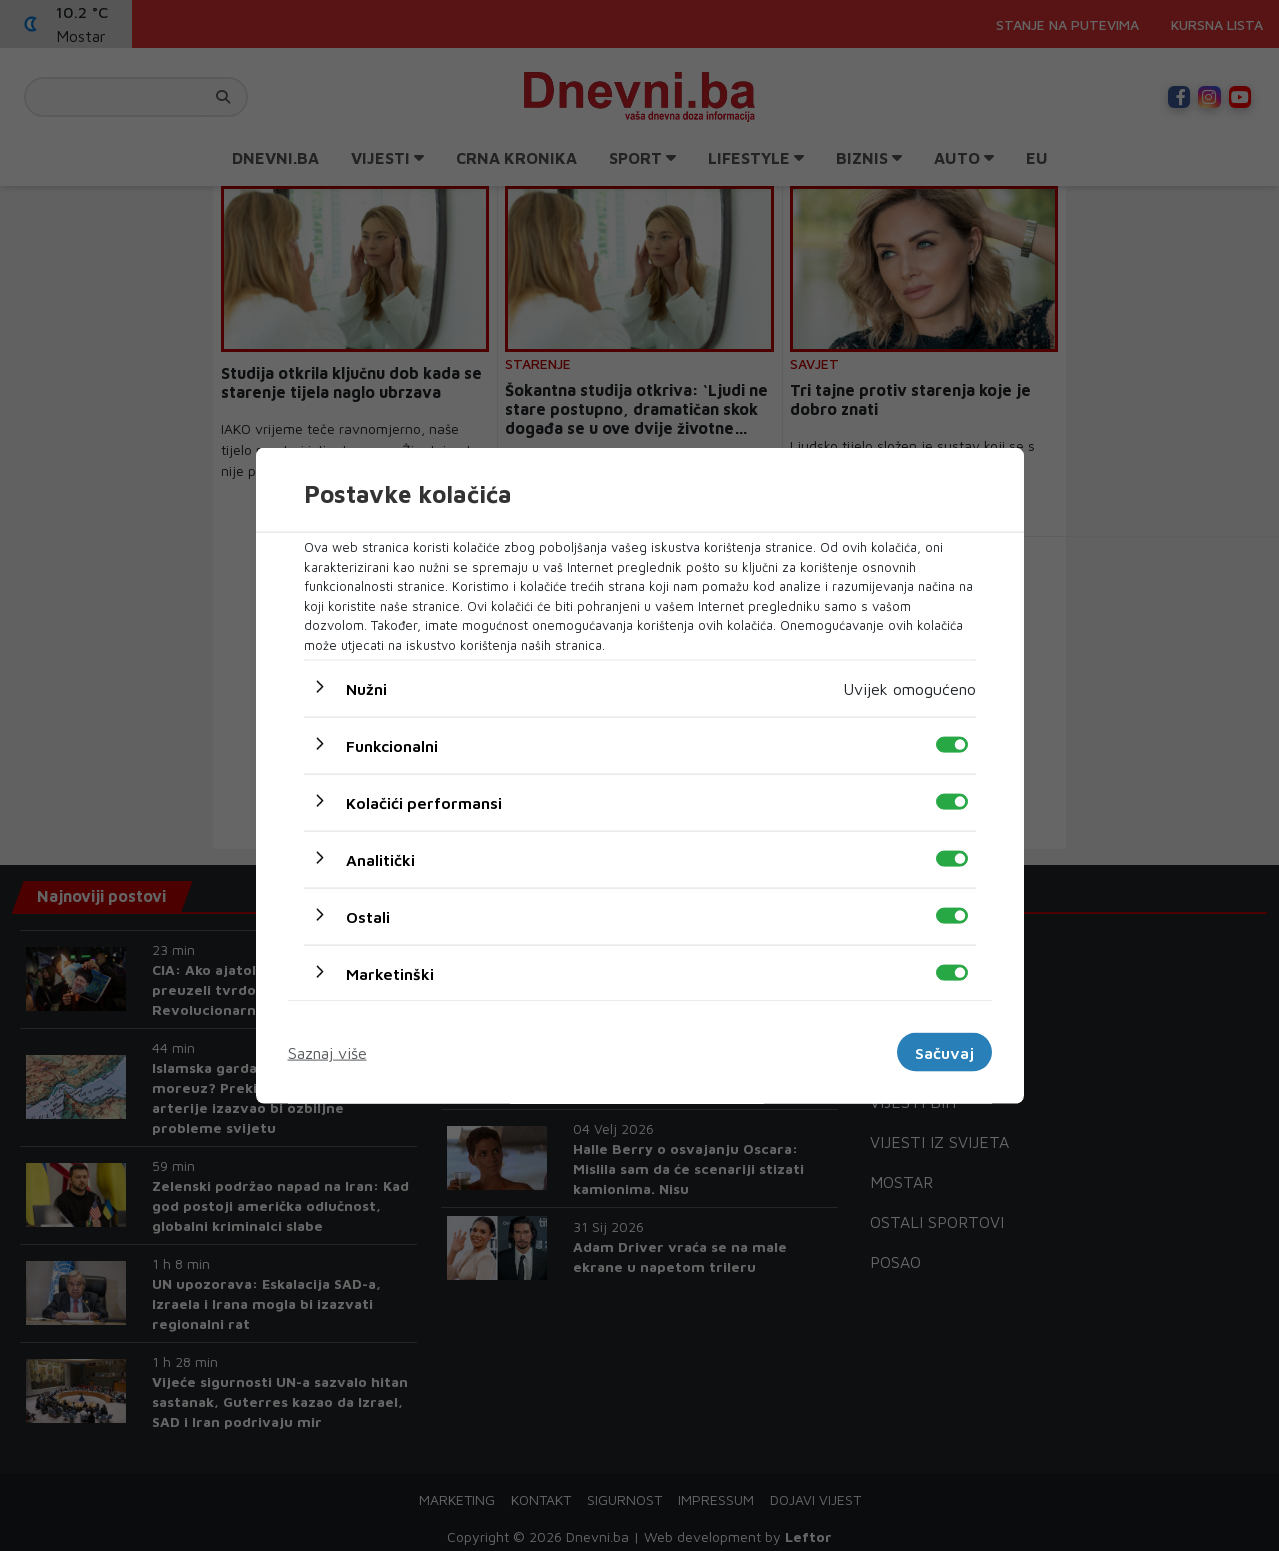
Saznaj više (327, 1052)
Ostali (368, 917)
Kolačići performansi (424, 803)
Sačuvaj (944, 1052)
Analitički (380, 860)
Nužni (366, 689)
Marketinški (390, 974)
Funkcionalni (392, 746)
